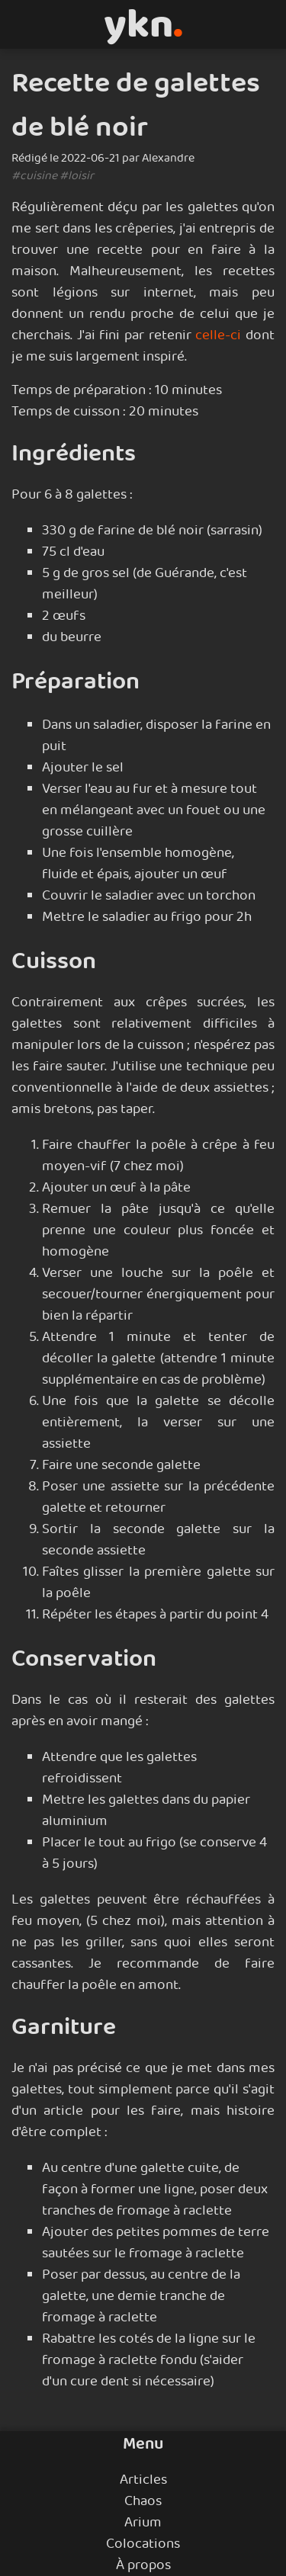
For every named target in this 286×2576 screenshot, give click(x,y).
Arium (143, 2522)
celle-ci (218, 335)
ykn (143, 24)
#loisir (76, 175)
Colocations (143, 2544)
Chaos (143, 2501)
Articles (143, 2480)
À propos (143, 2565)
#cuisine (34, 175)
